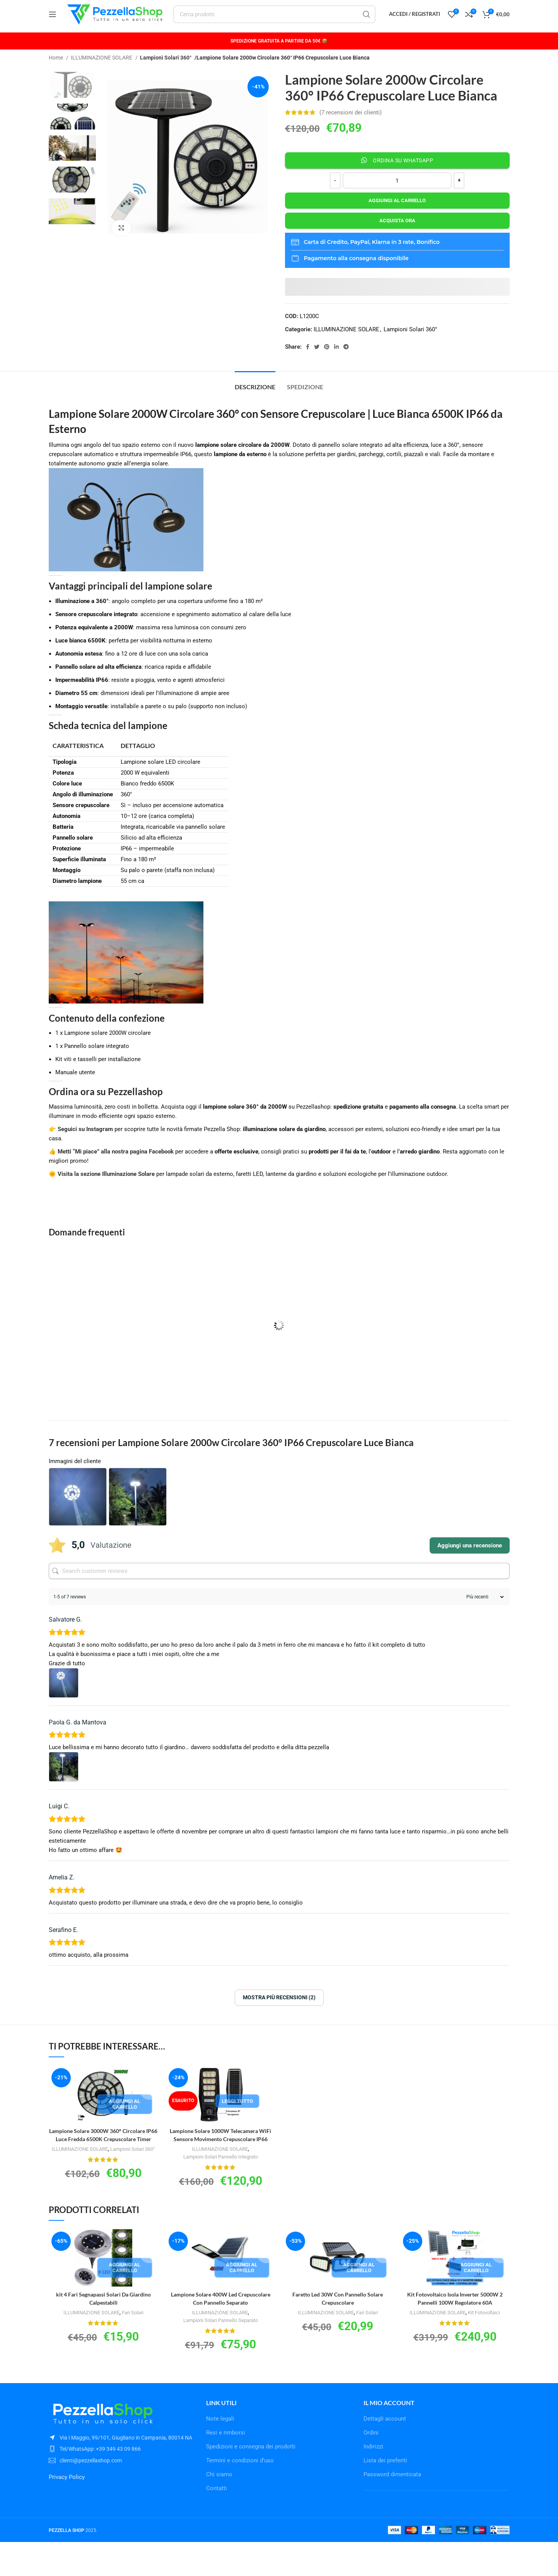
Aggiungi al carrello (397, 218)
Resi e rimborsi (225, 2466)
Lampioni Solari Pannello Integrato (220, 2174)
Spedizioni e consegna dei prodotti (250, 2480)
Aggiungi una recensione (469, 1563)
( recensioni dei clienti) (350, 130)
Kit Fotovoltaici (487, 2338)
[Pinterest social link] (327, 364)
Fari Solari (135, 2338)
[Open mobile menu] (52, 23)
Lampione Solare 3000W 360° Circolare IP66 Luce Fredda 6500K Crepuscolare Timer (103, 2156)
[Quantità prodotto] (397, 198)
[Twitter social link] (317, 364)
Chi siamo (219, 2508)
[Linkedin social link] (336, 364)
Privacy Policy (67, 2511)
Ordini (371, 2466)
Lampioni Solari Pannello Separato (220, 2346)
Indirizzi (373, 2480)
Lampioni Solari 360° (165, 75)
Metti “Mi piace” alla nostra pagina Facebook (116, 1169)
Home (56, 75)
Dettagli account (384, 2452)
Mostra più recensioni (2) (279, 2015)
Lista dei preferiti (385, 2494)
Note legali (220, 2452)
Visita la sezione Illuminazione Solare (106, 1191)
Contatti (216, 2522)
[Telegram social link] (346, 364)
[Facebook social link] (308, 364)
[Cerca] (281, 23)
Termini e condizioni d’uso (240, 2494)
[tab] (255, 400)
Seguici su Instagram (85, 1146)
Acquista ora (397, 238)
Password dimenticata (392, 2508)
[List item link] (122, 2483)
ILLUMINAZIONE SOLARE (102, 75)
